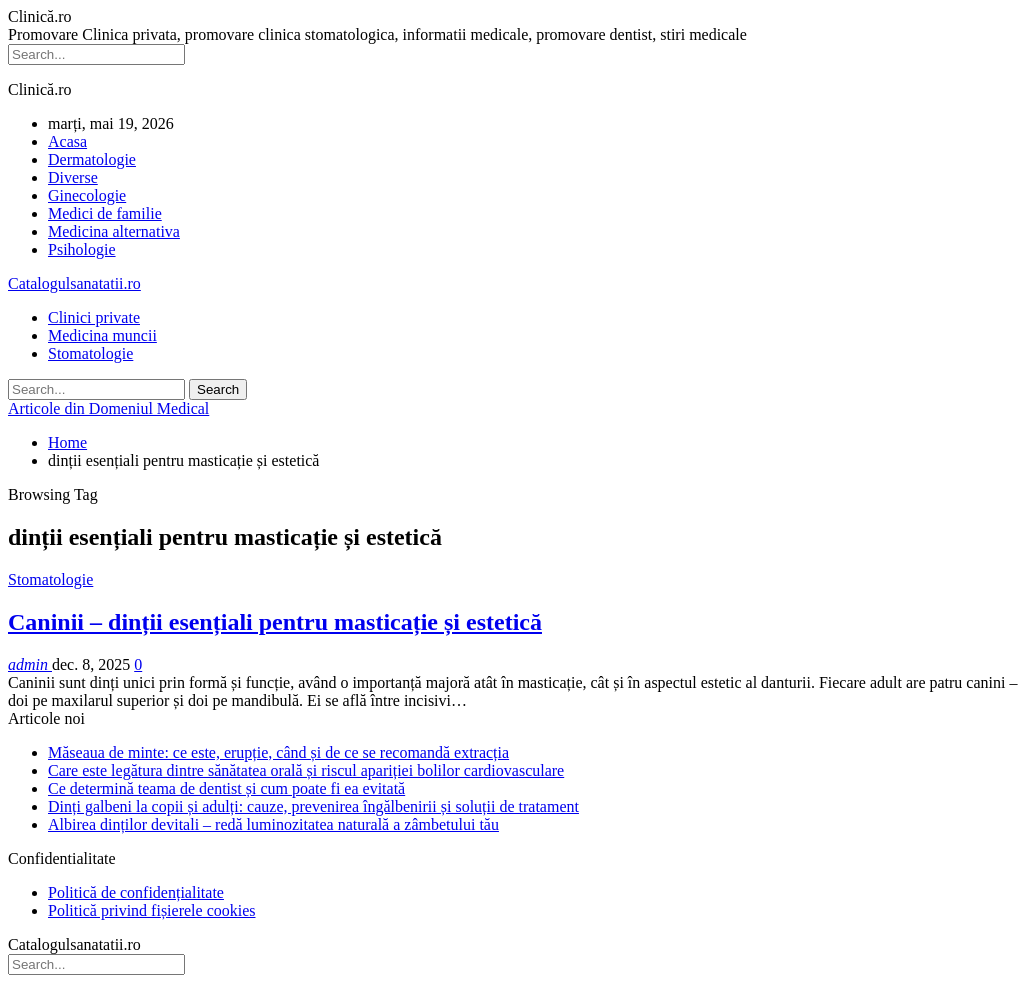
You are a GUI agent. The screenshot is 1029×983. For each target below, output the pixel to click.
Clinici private (94, 317)
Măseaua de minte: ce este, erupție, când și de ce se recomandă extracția (278, 752)
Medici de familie (105, 213)
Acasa (67, 141)
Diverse (73, 177)
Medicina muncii (102, 335)
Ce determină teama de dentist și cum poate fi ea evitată (226, 788)
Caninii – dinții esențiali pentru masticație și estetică (275, 622)
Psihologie (82, 249)
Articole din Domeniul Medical (108, 408)
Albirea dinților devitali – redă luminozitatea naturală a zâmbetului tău (273, 824)
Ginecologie (87, 195)
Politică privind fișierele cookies (152, 910)
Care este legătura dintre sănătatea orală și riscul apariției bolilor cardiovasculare (306, 770)
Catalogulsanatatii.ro (74, 283)
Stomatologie (90, 353)
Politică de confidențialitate (136, 892)
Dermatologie (92, 159)
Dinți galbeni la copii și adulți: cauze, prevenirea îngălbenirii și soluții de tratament (313, 806)
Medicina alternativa (114, 231)
